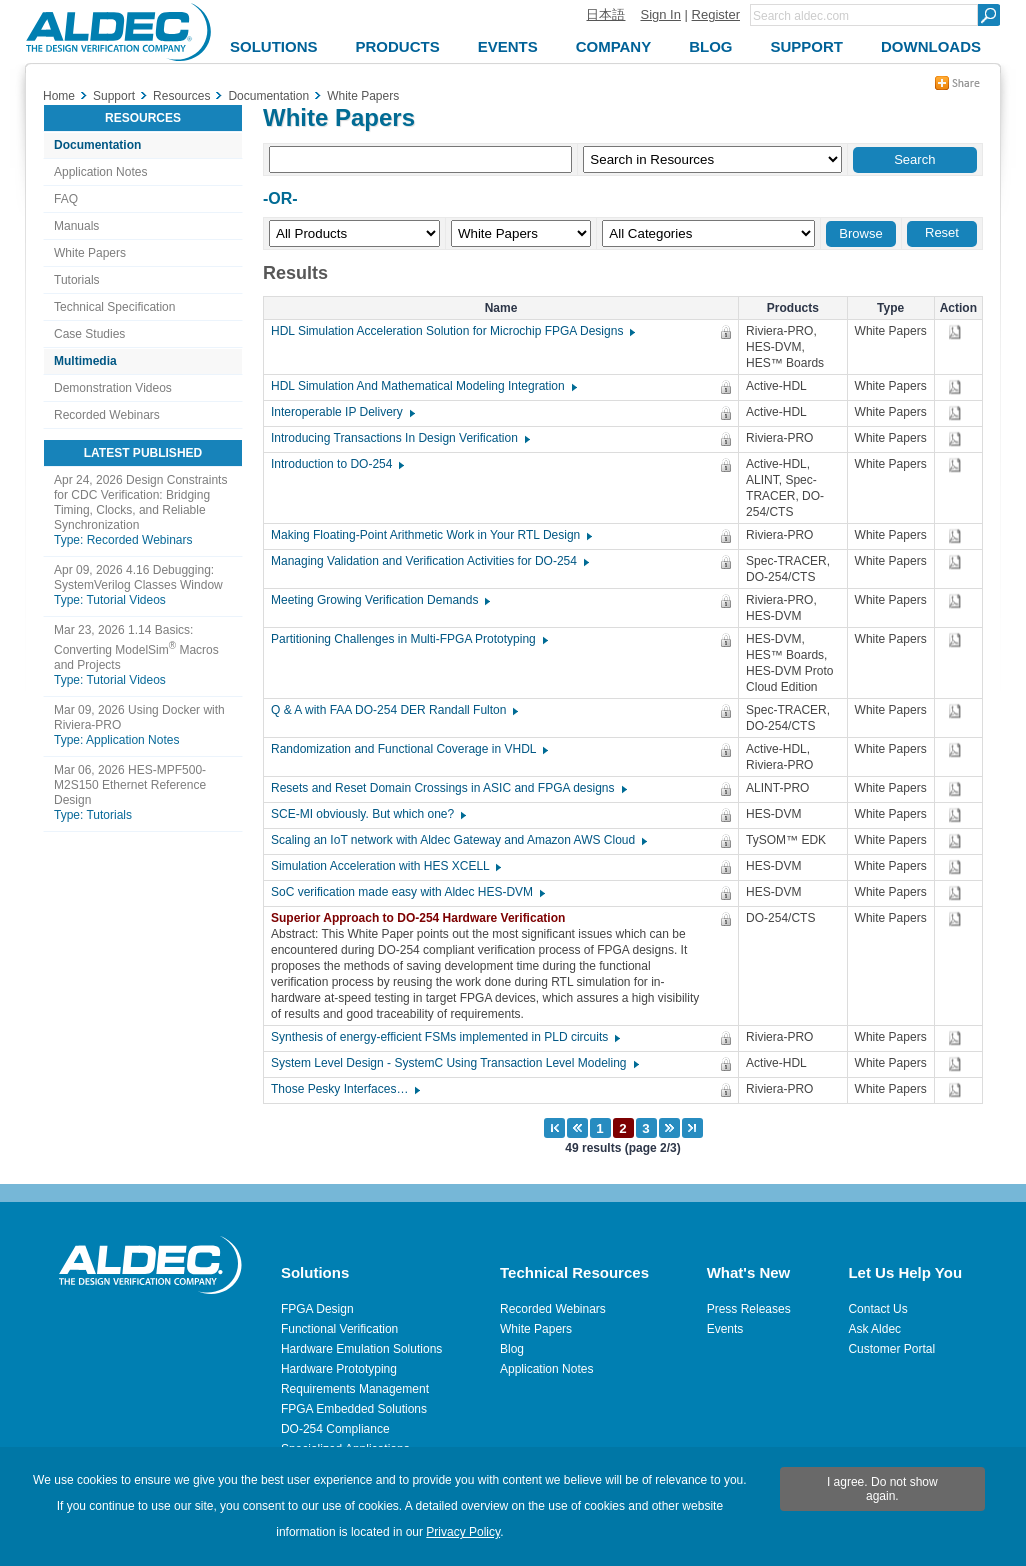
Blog (512, 1349)
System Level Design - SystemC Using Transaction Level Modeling (454, 1063)
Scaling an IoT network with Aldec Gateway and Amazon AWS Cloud (458, 840)
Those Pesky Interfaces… (344, 1089)
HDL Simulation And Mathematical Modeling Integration (423, 386)
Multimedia (85, 361)
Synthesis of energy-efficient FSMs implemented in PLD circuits (444, 1037)
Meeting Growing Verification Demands (379, 600)
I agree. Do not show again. (882, 1489)
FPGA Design (317, 1309)
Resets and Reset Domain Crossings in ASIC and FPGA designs (448, 788)
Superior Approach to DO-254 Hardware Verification (423, 918)
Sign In (660, 14)
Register (716, 14)
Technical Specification (114, 307)
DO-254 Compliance (335, 1429)
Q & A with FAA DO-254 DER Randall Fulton (393, 710)
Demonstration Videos (113, 388)
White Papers (90, 253)
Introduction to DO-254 (336, 464)
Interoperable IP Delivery (342, 412)
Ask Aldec (874, 1329)
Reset (942, 232)
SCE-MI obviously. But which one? (367, 814)
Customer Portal (891, 1349)
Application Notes (100, 172)
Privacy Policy (463, 1532)
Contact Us (877, 1309)
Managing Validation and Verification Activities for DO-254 (429, 561)
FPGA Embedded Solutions (354, 1409)
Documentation (97, 145)
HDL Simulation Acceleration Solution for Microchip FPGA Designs (452, 331)
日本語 (605, 14)
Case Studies (89, 334)
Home (59, 96)
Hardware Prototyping (339, 1369)
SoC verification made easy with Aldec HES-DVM (407, 892)
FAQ (66, 199)
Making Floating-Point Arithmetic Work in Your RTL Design (430, 535)
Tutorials (77, 280)
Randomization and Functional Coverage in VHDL (408, 749)
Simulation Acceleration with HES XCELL (385, 866)
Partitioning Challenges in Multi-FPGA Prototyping (408, 639)
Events (725, 1329)
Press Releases (749, 1309)
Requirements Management (355, 1389)
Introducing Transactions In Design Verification (399, 438)
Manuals (76, 226)
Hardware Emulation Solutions (361, 1349)
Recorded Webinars (107, 415)
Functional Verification (339, 1329)
